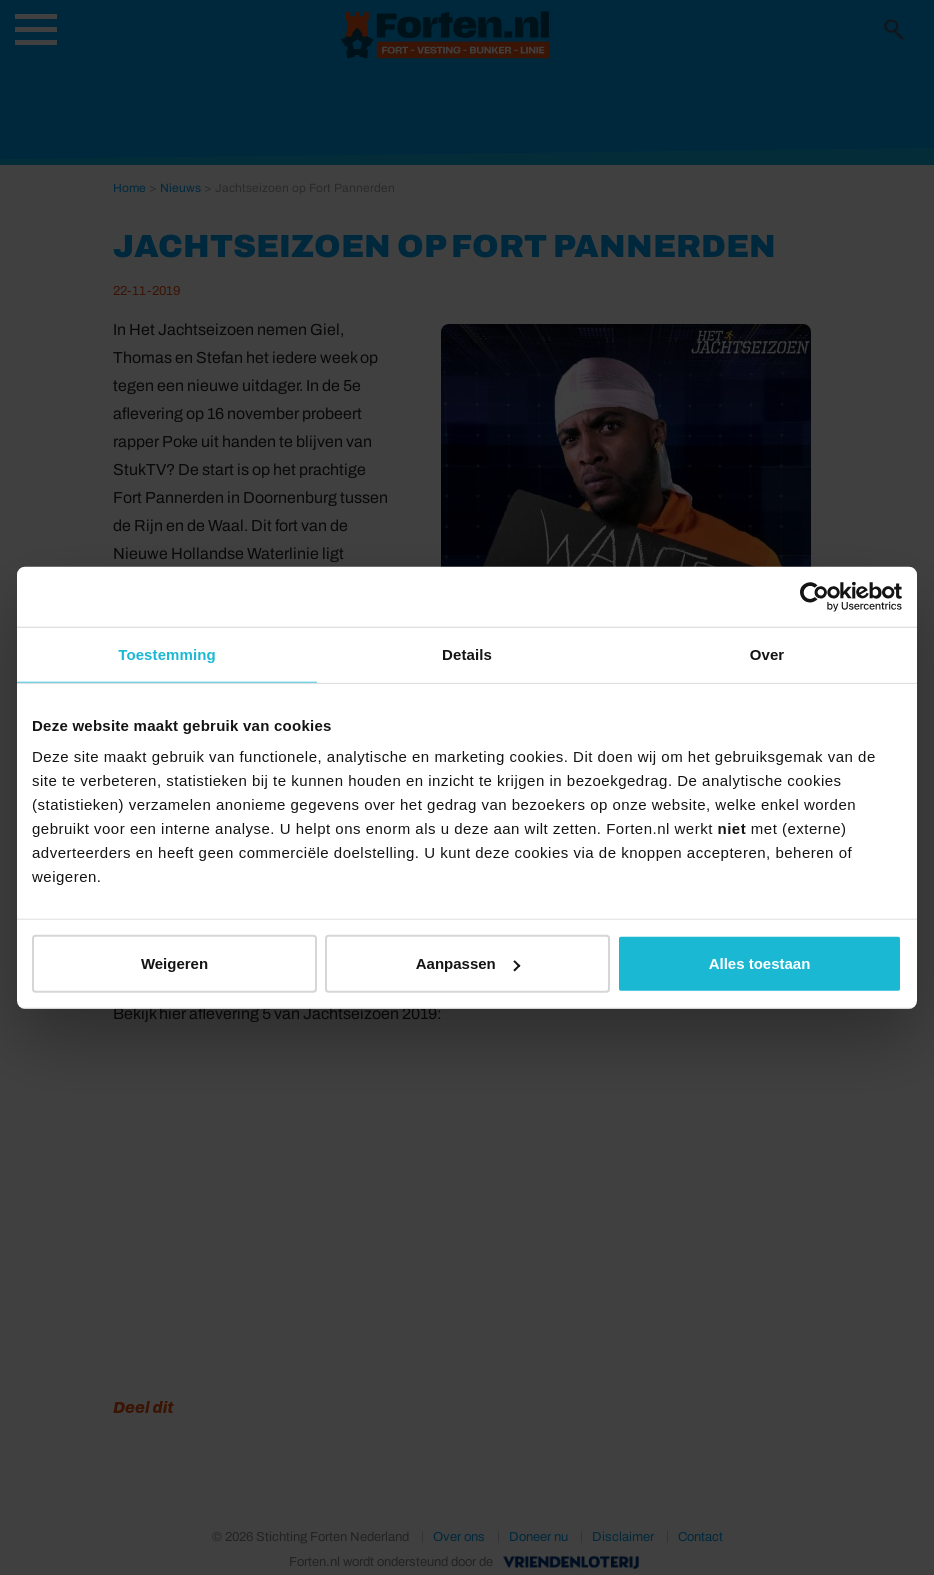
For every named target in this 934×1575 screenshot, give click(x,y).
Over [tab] (767, 653)
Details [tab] (467, 653)
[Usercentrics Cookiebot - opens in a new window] (814, 596)
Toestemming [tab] (167, 653)
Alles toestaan (760, 963)
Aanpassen (468, 963)
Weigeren (174, 963)
